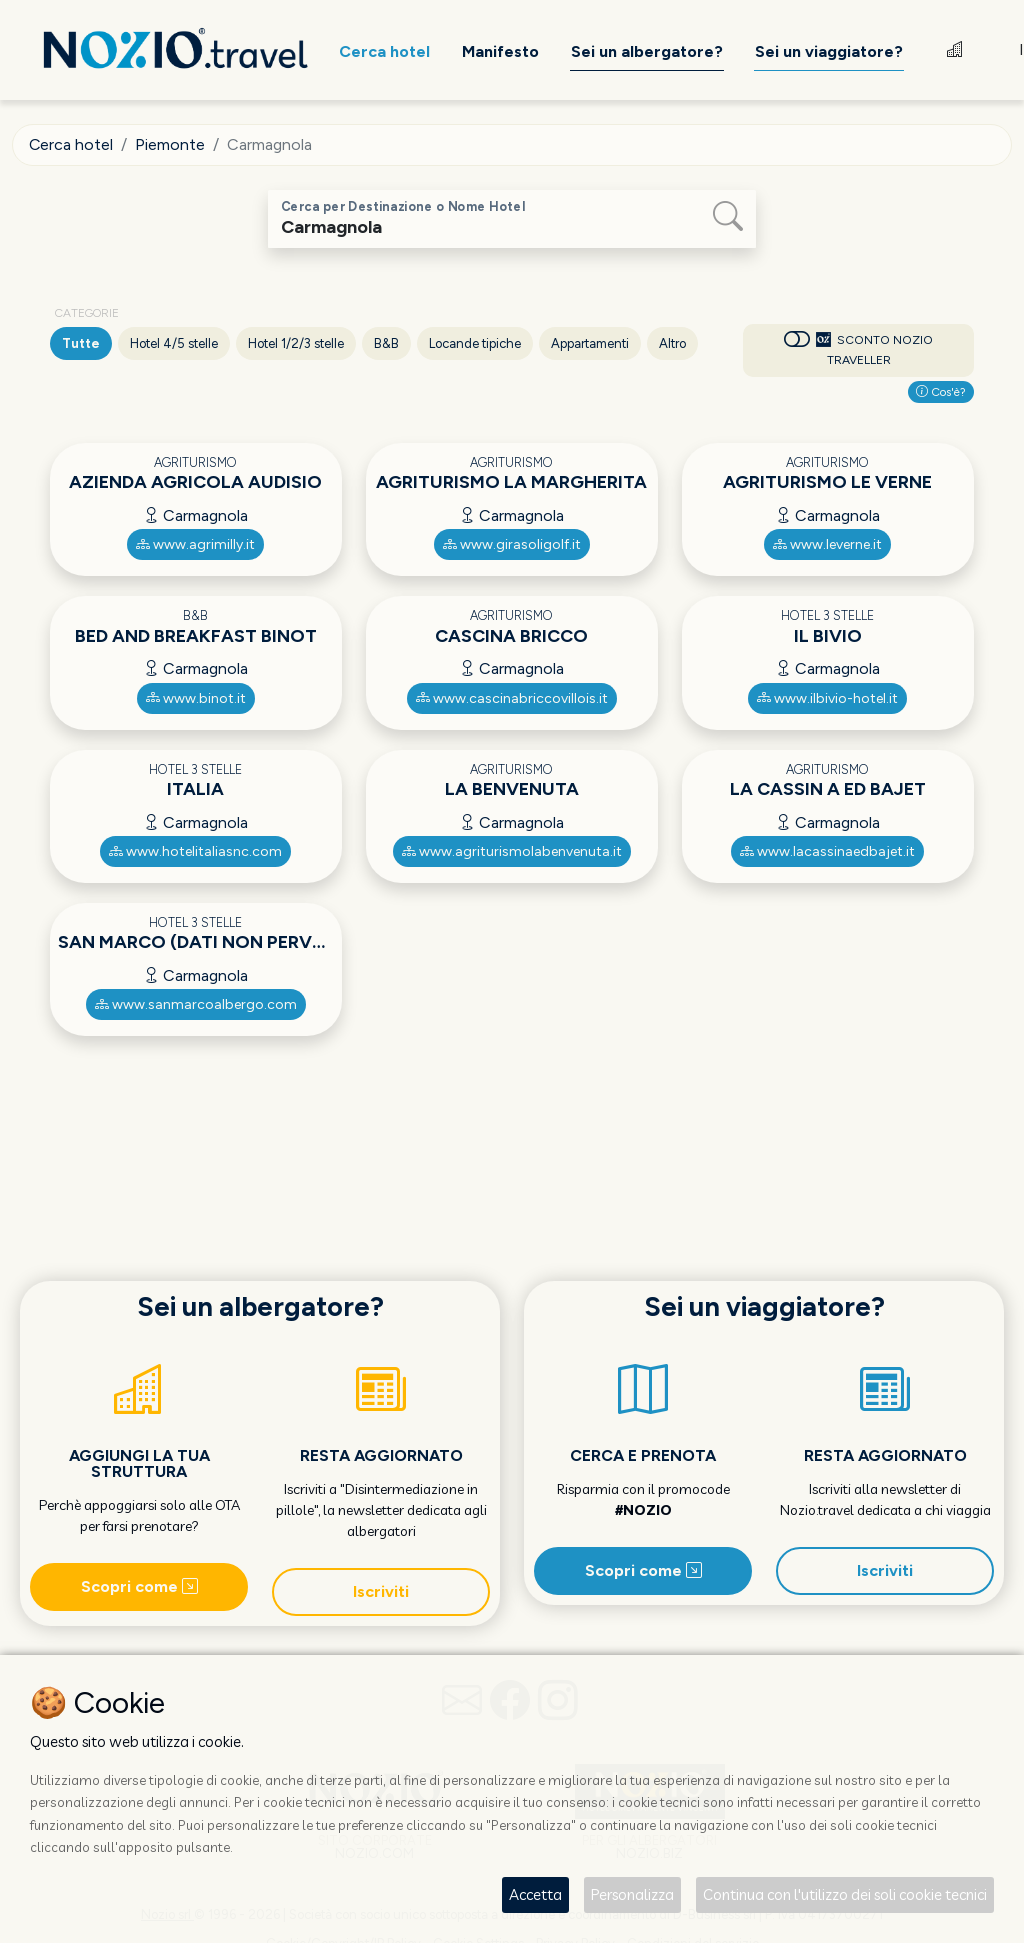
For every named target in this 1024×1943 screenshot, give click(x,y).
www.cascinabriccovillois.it (512, 698)
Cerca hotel (71, 144)
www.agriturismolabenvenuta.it (512, 851)
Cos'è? (941, 392)
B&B (386, 343)
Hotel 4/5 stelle (174, 343)
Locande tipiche (475, 343)
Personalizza (632, 1894)
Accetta (535, 1894)
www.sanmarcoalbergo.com (196, 1004)
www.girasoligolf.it (512, 544)
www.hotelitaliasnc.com (195, 851)
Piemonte (171, 144)
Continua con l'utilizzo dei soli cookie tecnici (845, 1894)
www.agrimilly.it (195, 544)
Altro (672, 343)
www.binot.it (196, 698)
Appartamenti (590, 343)
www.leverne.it (827, 544)
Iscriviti (381, 1591)
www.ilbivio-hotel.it (827, 698)
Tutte (81, 343)
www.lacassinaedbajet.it (827, 851)
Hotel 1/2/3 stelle (296, 343)
